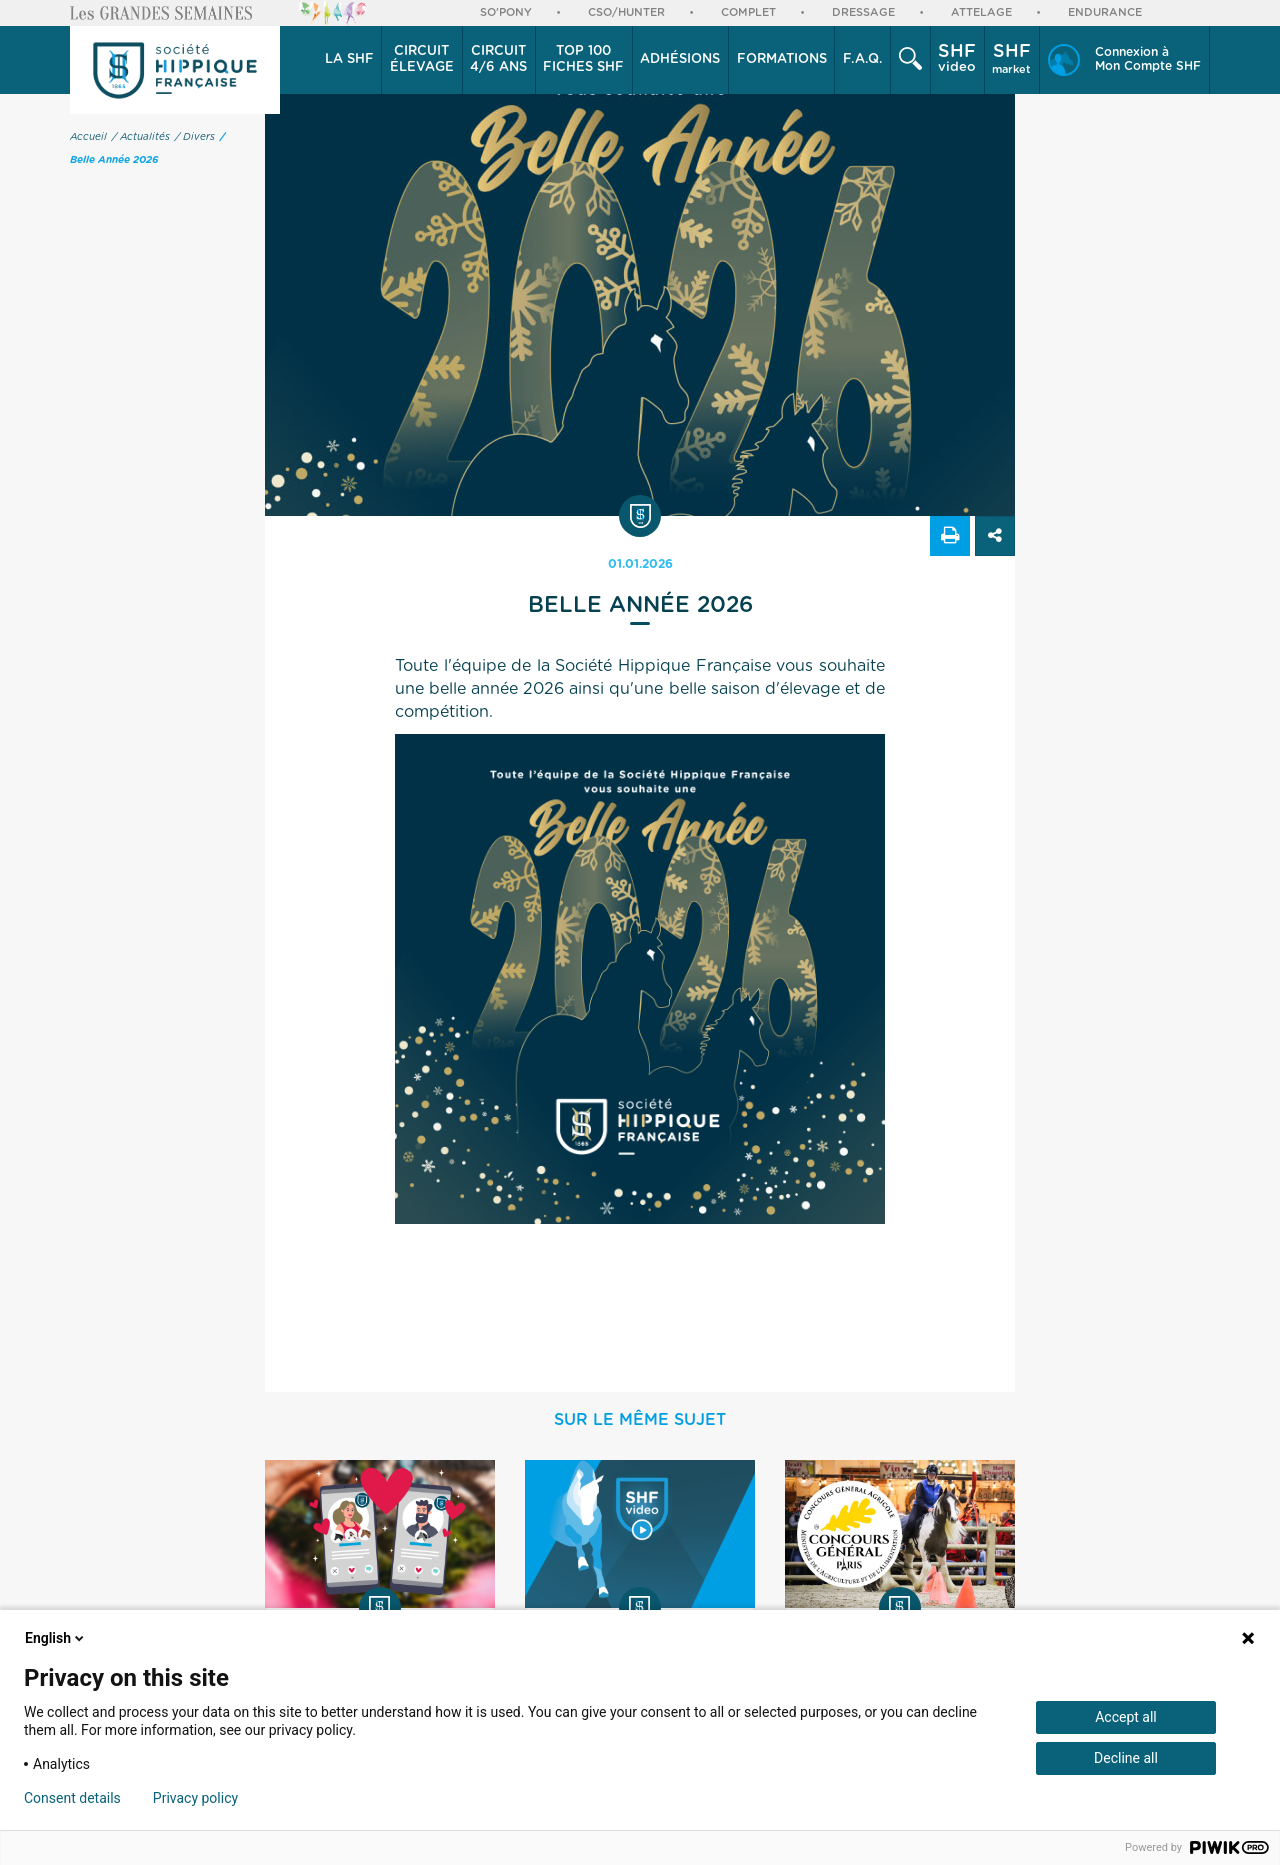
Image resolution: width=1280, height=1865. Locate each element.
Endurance (1105, 12)
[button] (349, 60)
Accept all (1126, 1717)
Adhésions (680, 59)
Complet (748, 12)
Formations (782, 59)
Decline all (1126, 1758)
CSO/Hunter (626, 12)
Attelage (981, 12)
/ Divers (195, 137)
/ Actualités (141, 137)
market (1011, 59)
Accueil (88, 137)
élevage (422, 59)
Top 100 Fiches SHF (583, 59)
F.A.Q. (863, 59)
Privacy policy (195, 1798)
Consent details (72, 1798)
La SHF (349, 59)
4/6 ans (498, 59)
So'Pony (506, 12)
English (56, 1638)
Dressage (863, 12)
